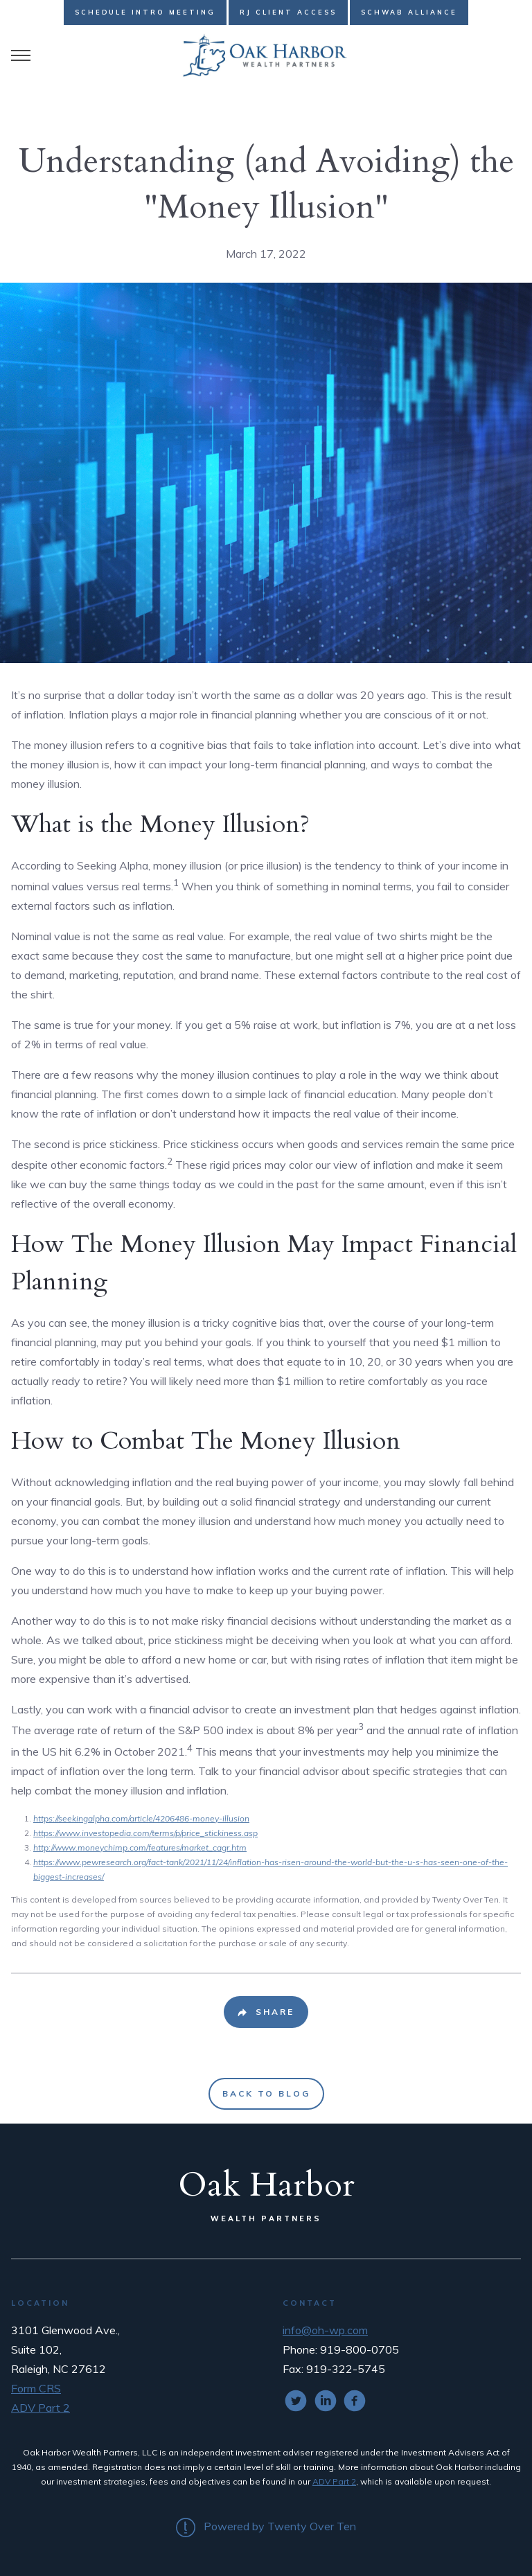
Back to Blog (266, 2093)
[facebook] (355, 2401)
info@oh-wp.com (325, 2330)
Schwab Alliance (409, 12)
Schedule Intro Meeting (145, 12)
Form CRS (36, 2388)
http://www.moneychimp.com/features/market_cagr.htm (140, 1847)
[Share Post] (266, 2012)
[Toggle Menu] (20, 55)
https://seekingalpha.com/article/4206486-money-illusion (141, 1818)
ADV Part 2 (40, 2408)
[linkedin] (325, 2401)
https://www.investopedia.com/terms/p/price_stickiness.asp (145, 1833)
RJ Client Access (288, 12)
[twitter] (296, 2401)
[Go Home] (266, 55)
